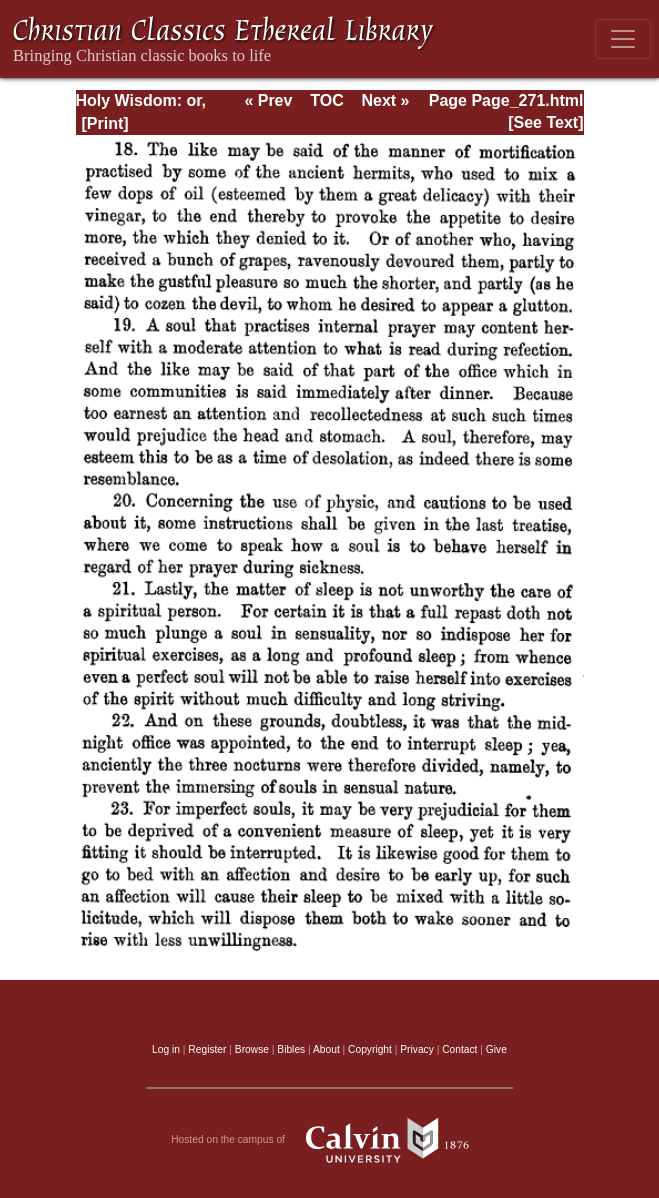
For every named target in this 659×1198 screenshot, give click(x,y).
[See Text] (545, 122)
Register (207, 1049)
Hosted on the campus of (329, 1140)
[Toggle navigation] (623, 39)
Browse (252, 1049)
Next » (385, 100)
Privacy (417, 1049)
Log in (166, 1049)
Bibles (291, 1049)
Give (496, 1049)
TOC (326, 100)
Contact (459, 1049)
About (326, 1049)
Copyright (370, 1049)
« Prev (268, 100)
